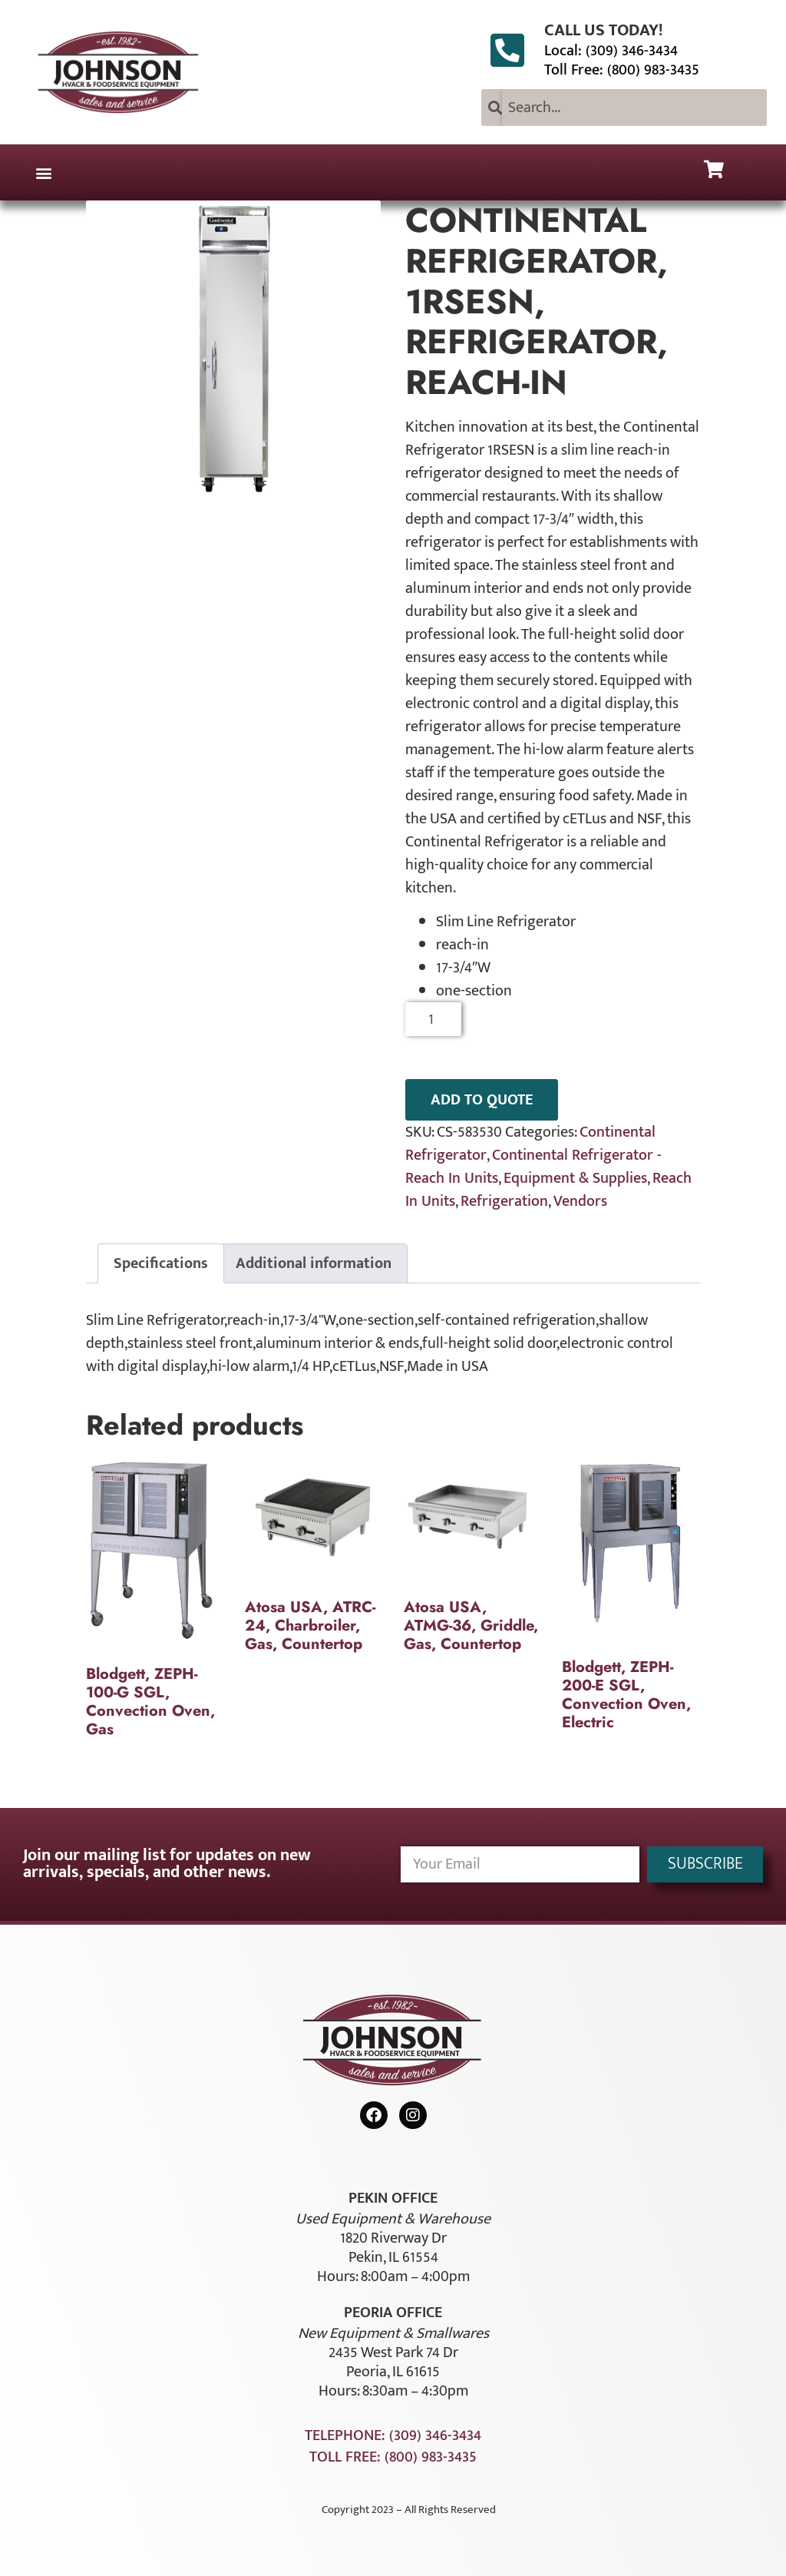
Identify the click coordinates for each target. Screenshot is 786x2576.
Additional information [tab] (313, 1263)
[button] (43, 172)
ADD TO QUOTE (482, 1100)
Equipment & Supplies (575, 1178)
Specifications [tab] (161, 1263)
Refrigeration (504, 1201)
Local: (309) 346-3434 (611, 51)
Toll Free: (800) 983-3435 (621, 70)
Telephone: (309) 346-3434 (393, 2435)
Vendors (580, 1201)
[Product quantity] (433, 1019)
